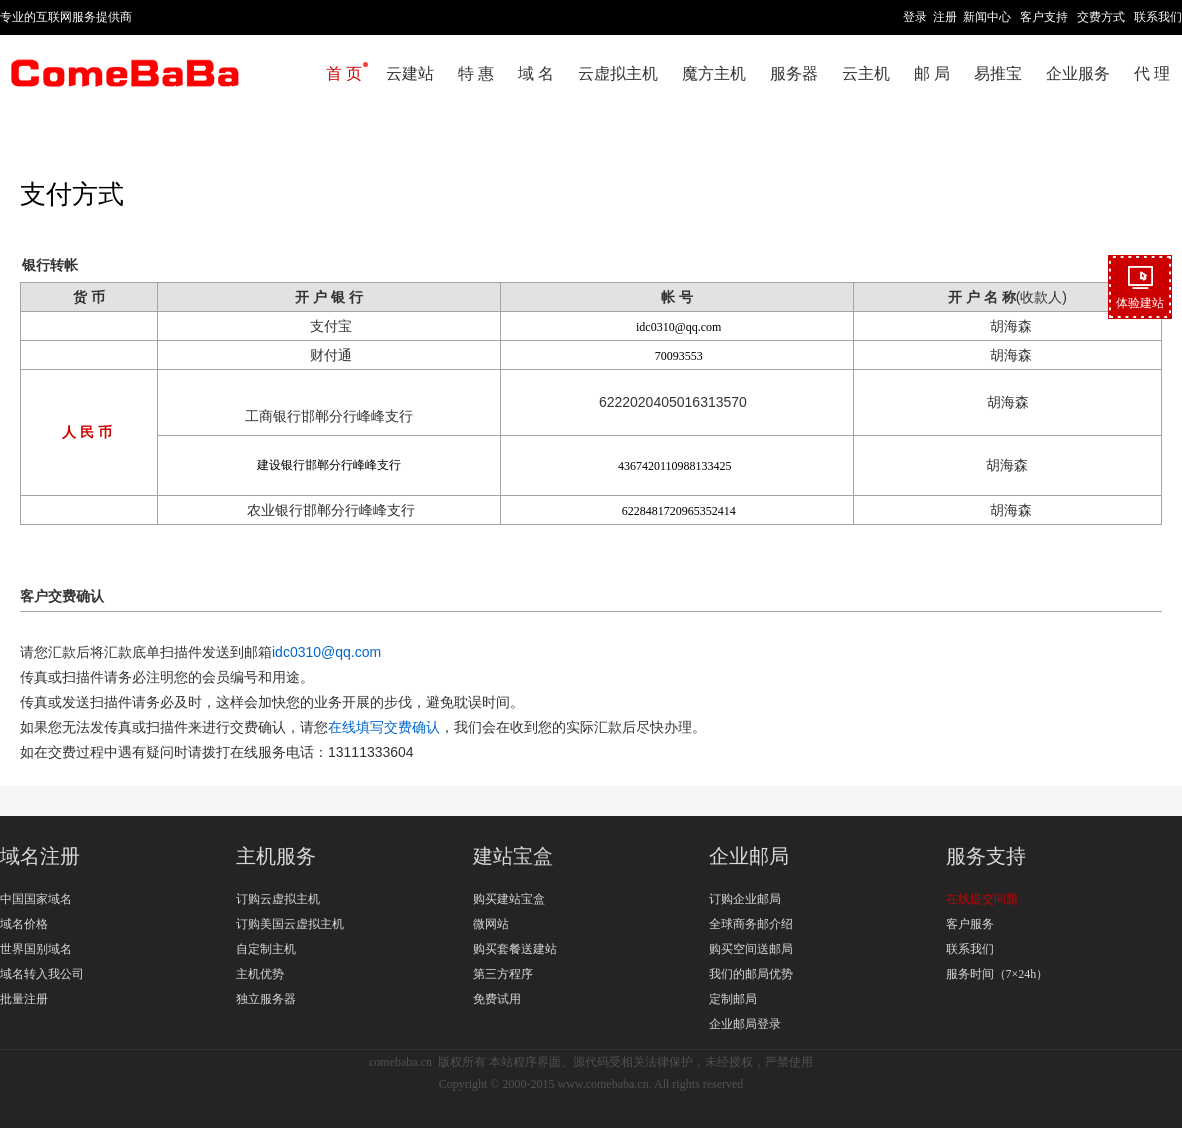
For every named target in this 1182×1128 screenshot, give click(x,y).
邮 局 (932, 73)
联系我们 (1158, 17)
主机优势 (260, 974)
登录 (915, 17)
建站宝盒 (513, 856)
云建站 (410, 73)
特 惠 (476, 73)
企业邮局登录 (745, 1024)
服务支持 (986, 856)
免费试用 (497, 999)
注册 (945, 17)
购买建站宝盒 (509, 899)
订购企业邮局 (745, 899)
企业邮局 (749, 856)
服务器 (794, 73)
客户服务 (970, 924)
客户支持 (1044, 17)
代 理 (1152, 73)
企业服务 (1078, 73)
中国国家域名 (36, 899)
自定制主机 (266, 949)
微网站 (491, 924)
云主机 (866, 73)
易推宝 (998, 73)
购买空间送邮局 (751, 949)
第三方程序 (503, 974)
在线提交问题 (982, 899)
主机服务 (276, 856)
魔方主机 (714, 73)
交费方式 (1101, 17)
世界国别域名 (36, 949)
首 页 (344, 73)
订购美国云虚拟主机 (290, 924)
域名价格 (24, 924)
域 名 (536, 73)
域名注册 (40, 856)
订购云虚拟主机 (278, 899)
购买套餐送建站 (515, 949)
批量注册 (24, 999)
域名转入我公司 (42, 974)
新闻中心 (987, 17)
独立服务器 (266, 999)
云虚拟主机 (618, 73)
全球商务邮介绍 (751, 924)
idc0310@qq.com (326, 652)
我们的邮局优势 (751, 974)
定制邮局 (733, 999)
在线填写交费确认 (384, 727)
